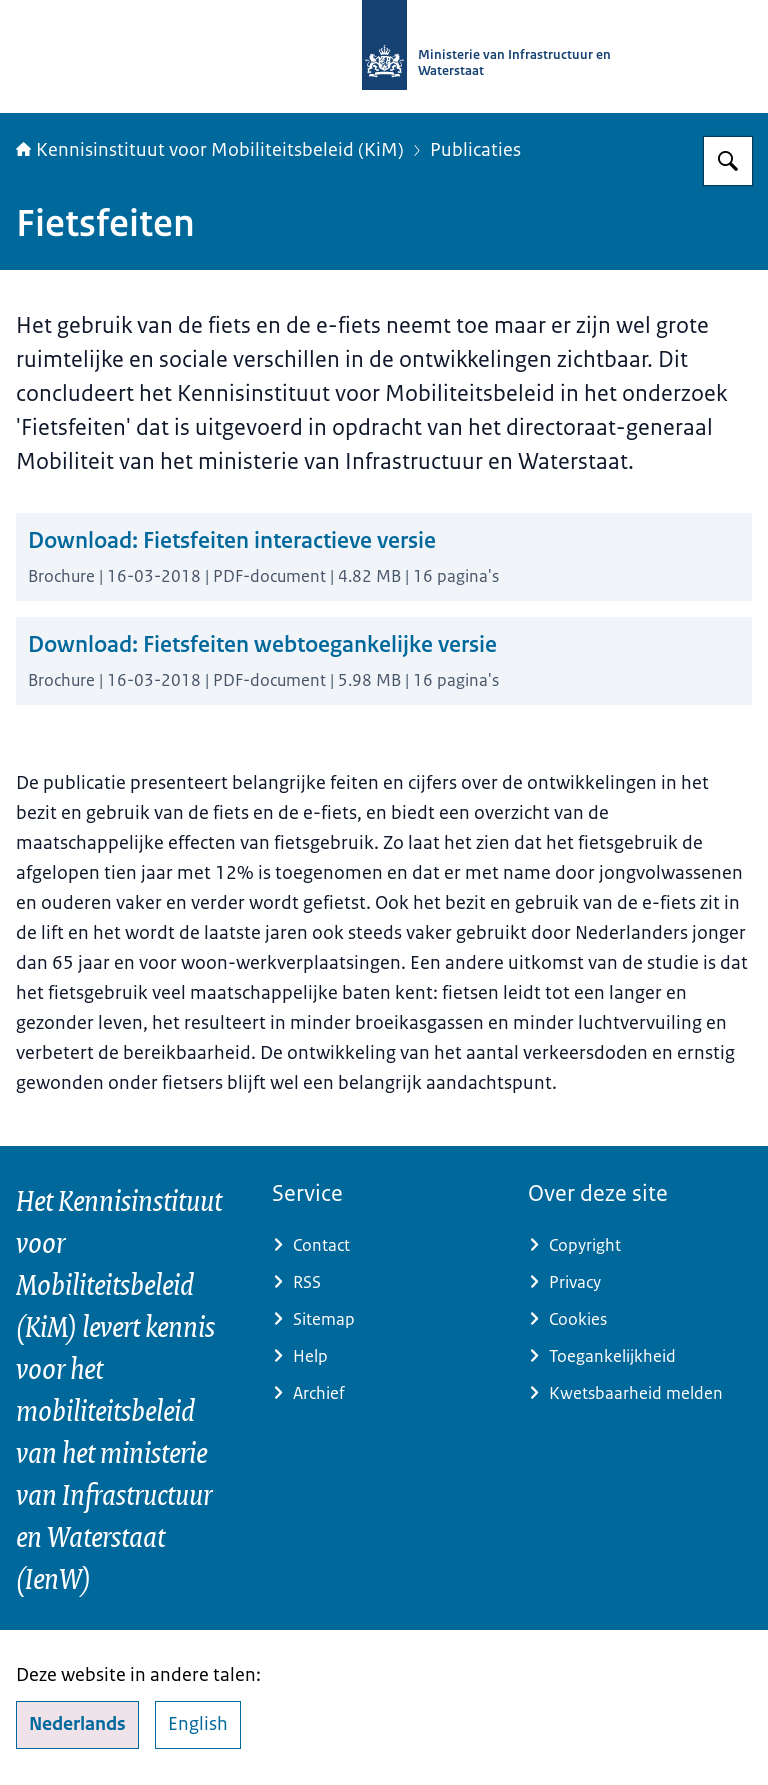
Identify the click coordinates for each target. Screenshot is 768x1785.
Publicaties (475, 150)
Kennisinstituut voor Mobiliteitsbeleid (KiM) (210, 150)
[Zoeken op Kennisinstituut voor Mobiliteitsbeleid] (728, 161)
